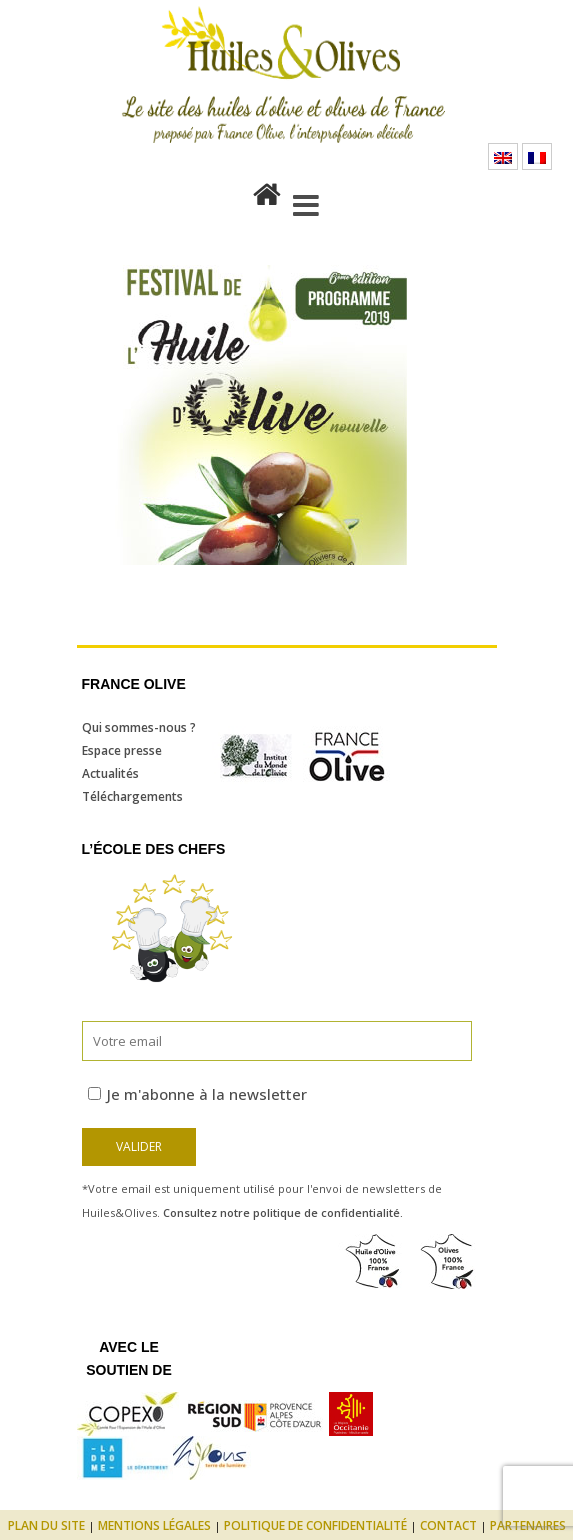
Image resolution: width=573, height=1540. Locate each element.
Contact (448, 1525)
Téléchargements (132, 796)
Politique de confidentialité (315, 1525)
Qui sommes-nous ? (139, 727)
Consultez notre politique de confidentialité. (283, 1212)
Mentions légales (154, 1525)
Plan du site (46, 1525)
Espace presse (122, 750)
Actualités (110, 773)
